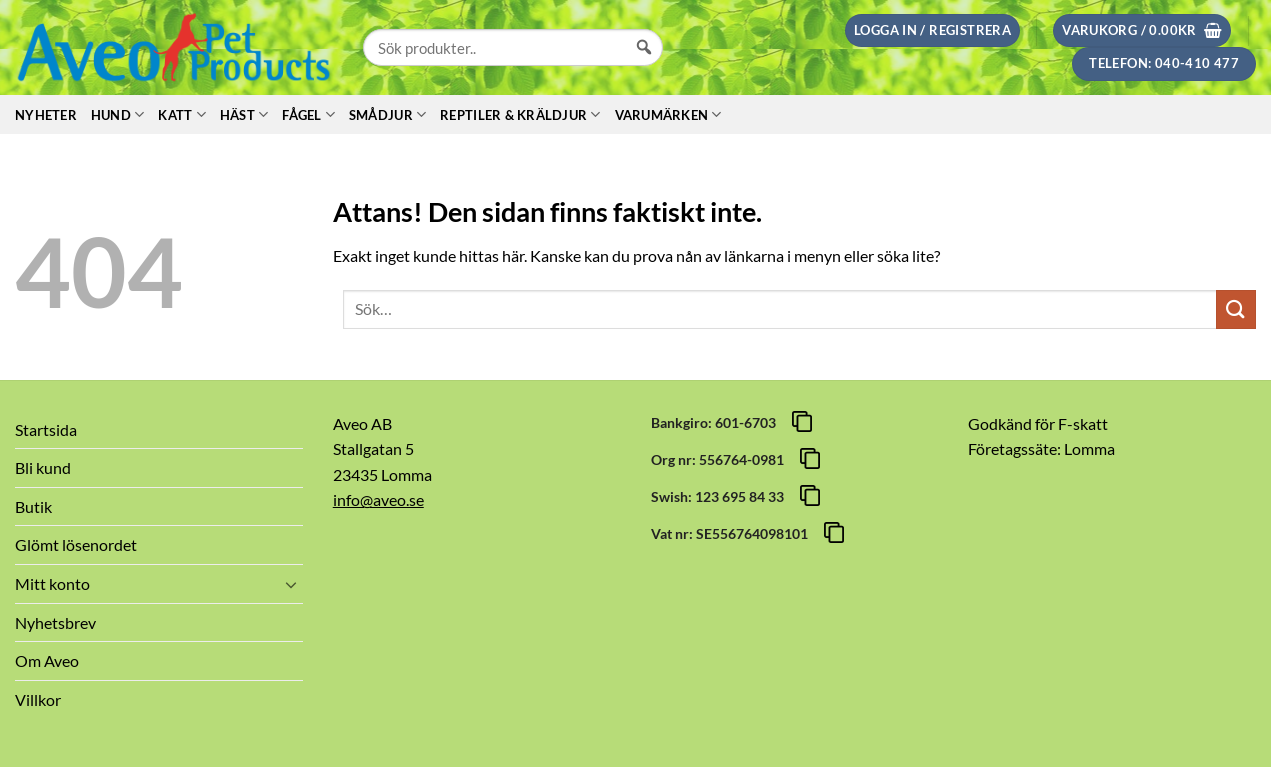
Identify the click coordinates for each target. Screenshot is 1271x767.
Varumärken (668, 114)
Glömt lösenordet (76, 544)
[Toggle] (291, 584)
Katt (181, 114)
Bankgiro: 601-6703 (716, 422)
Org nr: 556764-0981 (720, 459)
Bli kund (43, 467)
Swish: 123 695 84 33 (720, 496)
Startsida (46, 429)
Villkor (38, 699)
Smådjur (387, 114)
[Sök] (644, 66)
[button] (932, 30)
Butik (33, 506)
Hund (117, 114)
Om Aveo (47, 660)
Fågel (308, 114)
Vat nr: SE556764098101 (732, 533)
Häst (244, 114)
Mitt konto (52, 583)
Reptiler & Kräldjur (520, 114)
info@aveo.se (378, 499)
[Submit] (1236, 309)
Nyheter (46, 115)
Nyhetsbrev (55, 622)
